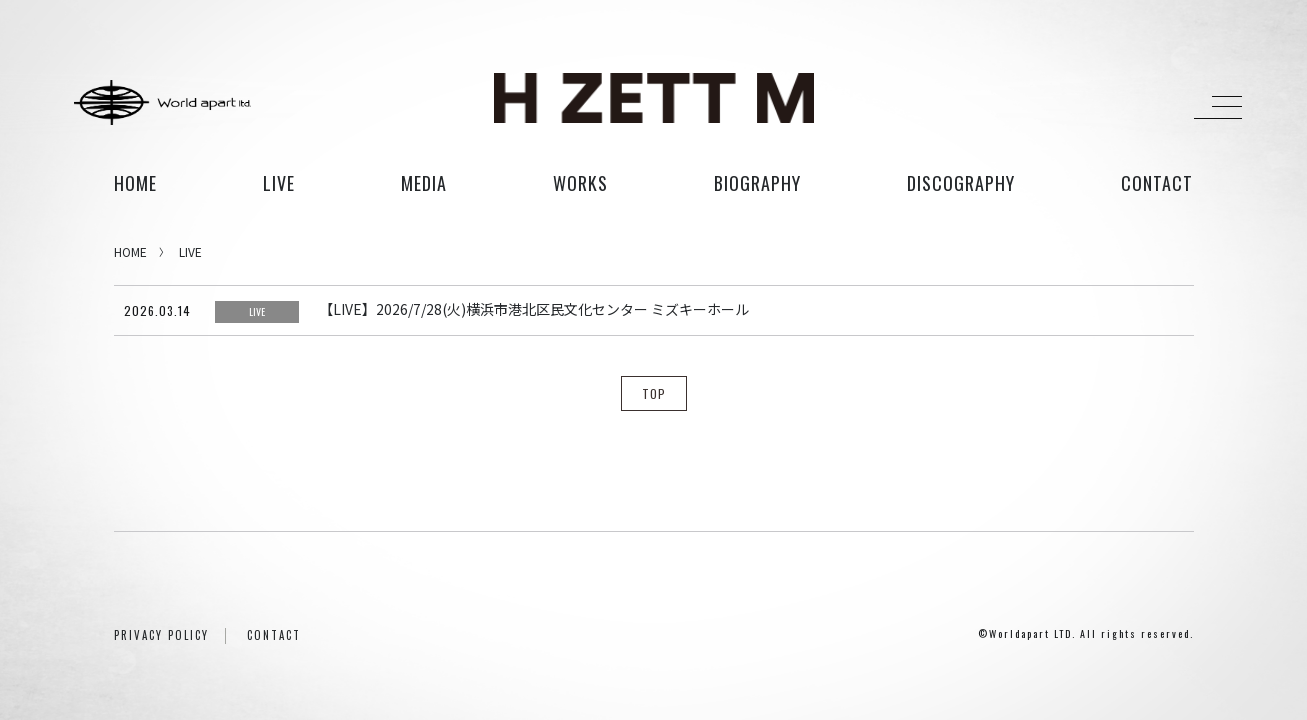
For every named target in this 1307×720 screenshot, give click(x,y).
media (424, 183)
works (580, 183)
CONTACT (274, 635)
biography (757, 183)
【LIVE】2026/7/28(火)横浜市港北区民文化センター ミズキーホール (534, 309)
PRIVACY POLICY (161, 635)
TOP (654, 393)
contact (1157, 183)
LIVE (190, 251)
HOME (135, 183)
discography (961, 183)
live (279, 183)
